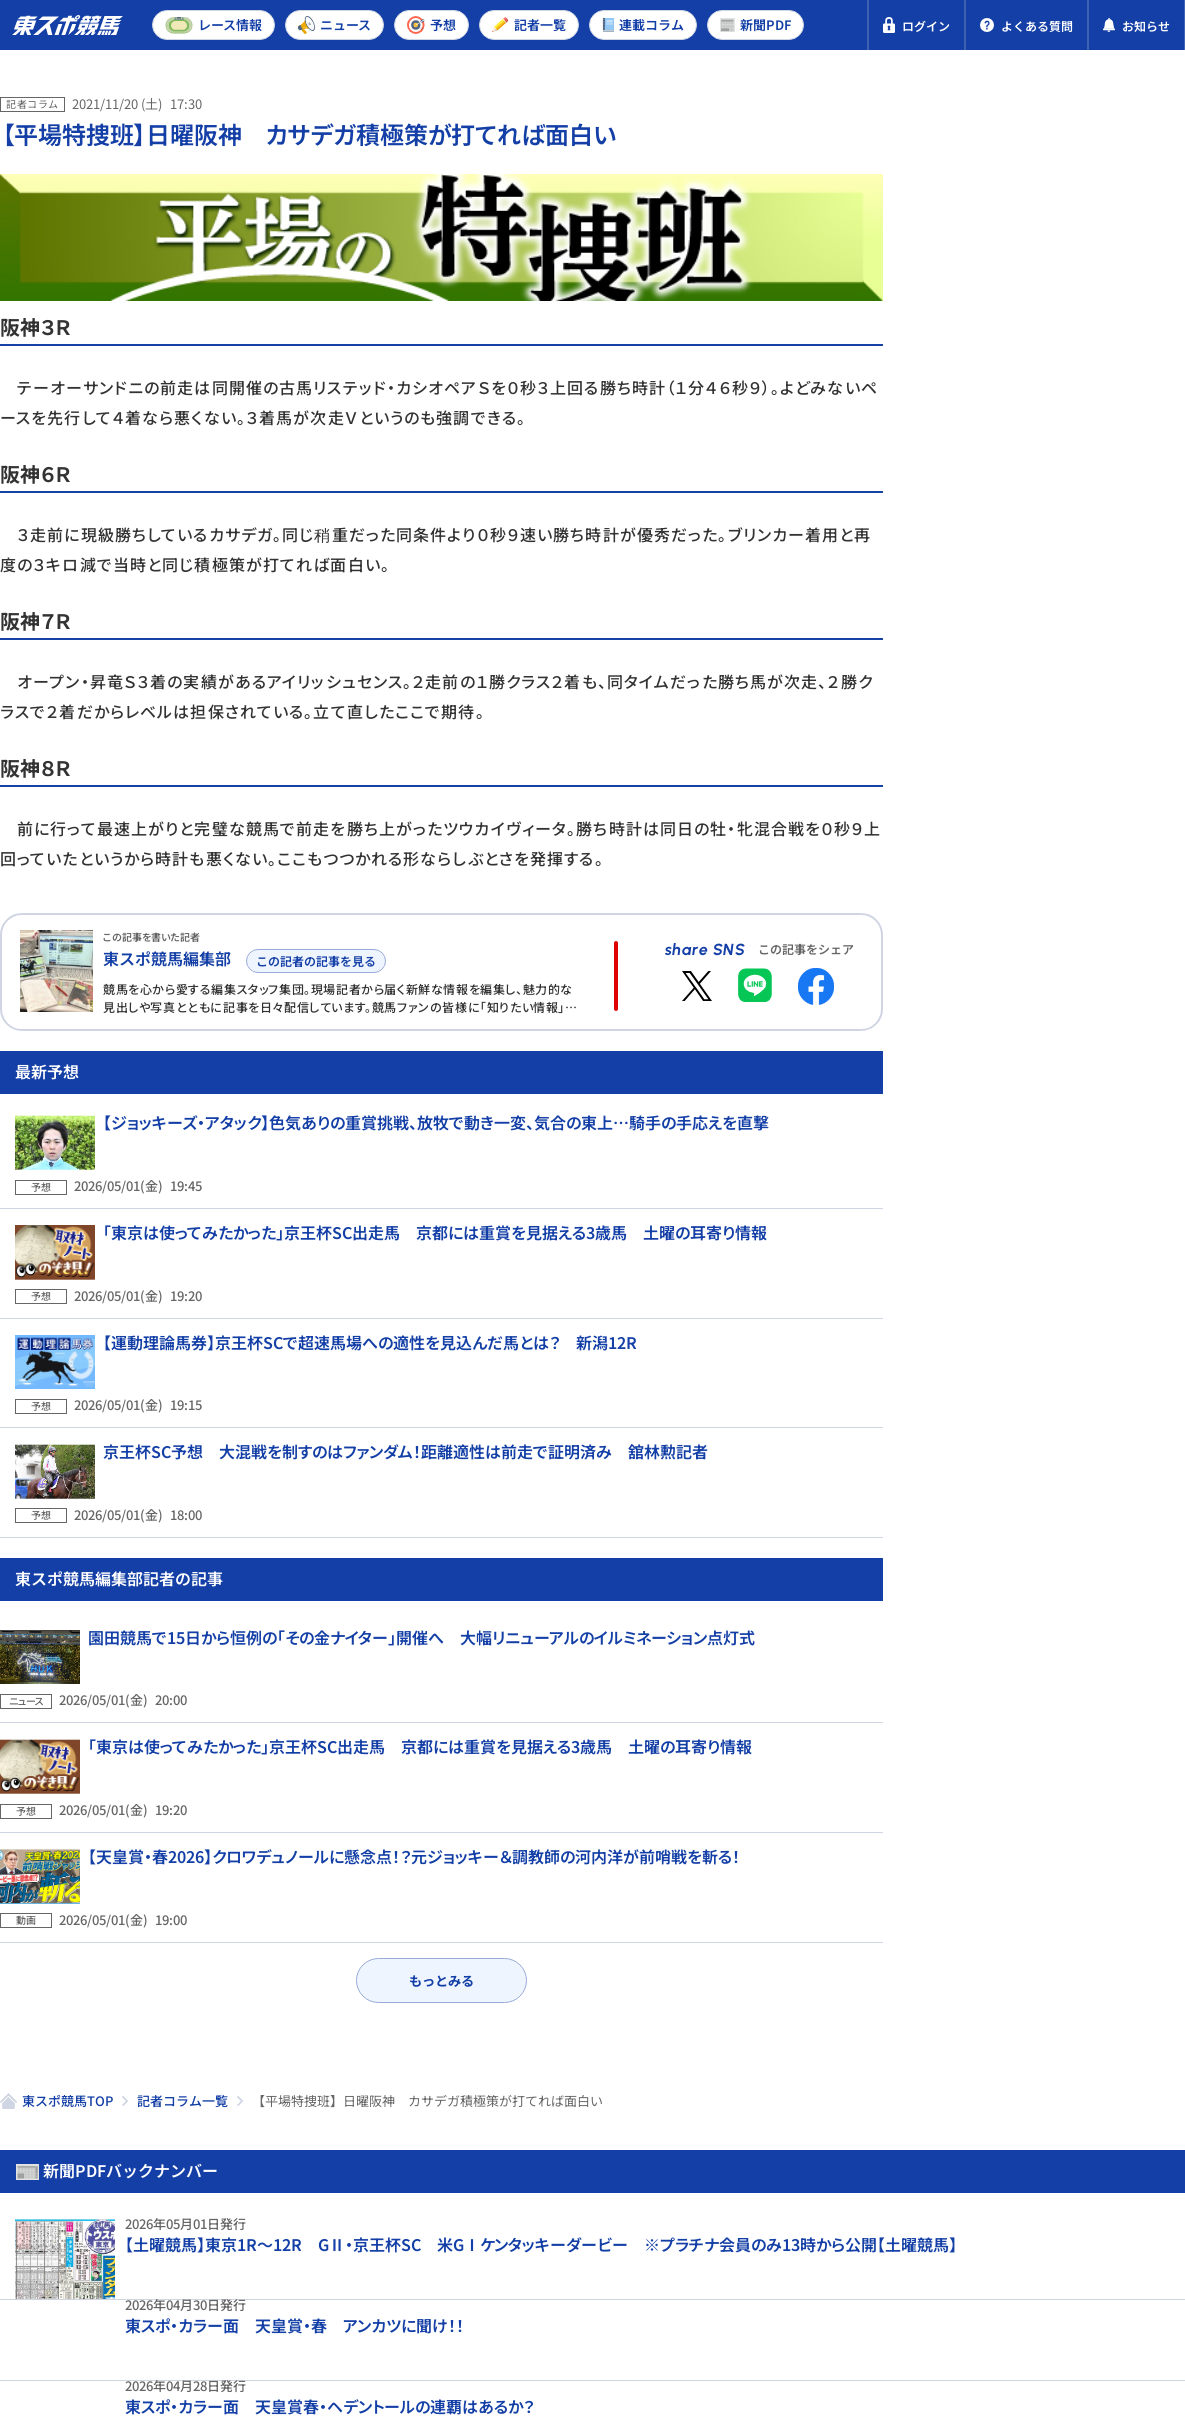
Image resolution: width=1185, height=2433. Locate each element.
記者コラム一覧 (182, 2005)
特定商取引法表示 (273, 2313)
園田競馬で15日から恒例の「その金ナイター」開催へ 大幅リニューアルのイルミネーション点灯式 (421, 1620)
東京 (1023, 663)
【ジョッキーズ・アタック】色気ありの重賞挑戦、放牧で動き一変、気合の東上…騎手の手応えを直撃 (421, 1201)
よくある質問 (632, 2313)
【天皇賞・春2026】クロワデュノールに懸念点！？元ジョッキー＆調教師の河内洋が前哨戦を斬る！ (414, 1791)
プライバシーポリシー (100, 2313)
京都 (1094, 663)
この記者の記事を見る (313, 957)
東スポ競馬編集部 (167, 958)
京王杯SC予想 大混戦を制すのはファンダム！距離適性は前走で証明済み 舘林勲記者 (390, 1458)
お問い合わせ (507, 2313)
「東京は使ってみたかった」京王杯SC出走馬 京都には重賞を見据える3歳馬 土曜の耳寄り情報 (420, 1287)
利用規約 (398, 2313)
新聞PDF (991, 186)
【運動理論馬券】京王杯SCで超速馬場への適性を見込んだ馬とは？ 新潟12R (355, 1373)
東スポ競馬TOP (67, 2005)
